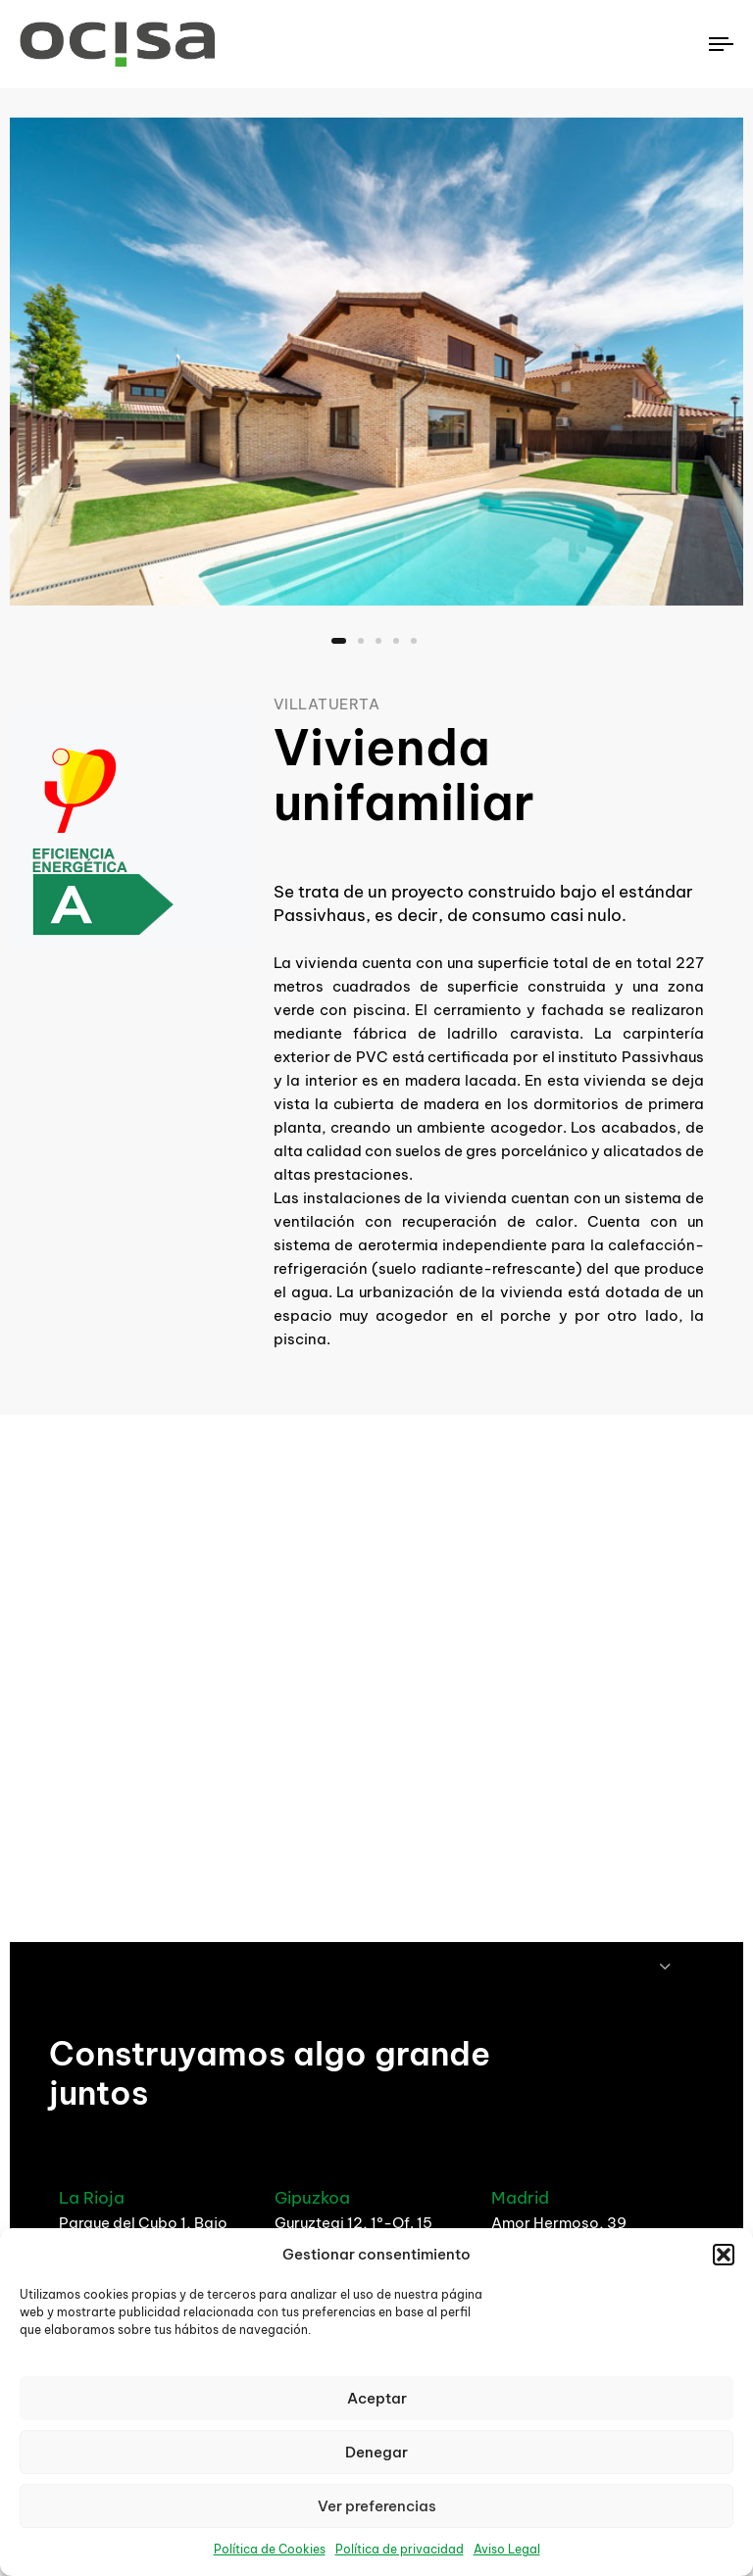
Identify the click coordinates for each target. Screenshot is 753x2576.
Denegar (376, 2452)
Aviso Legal (507, 2549)
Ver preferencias (377, 2506)
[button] (723, 2254)
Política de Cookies (270, 2549)
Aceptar (377, 2398)
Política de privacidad (399, 2549)
